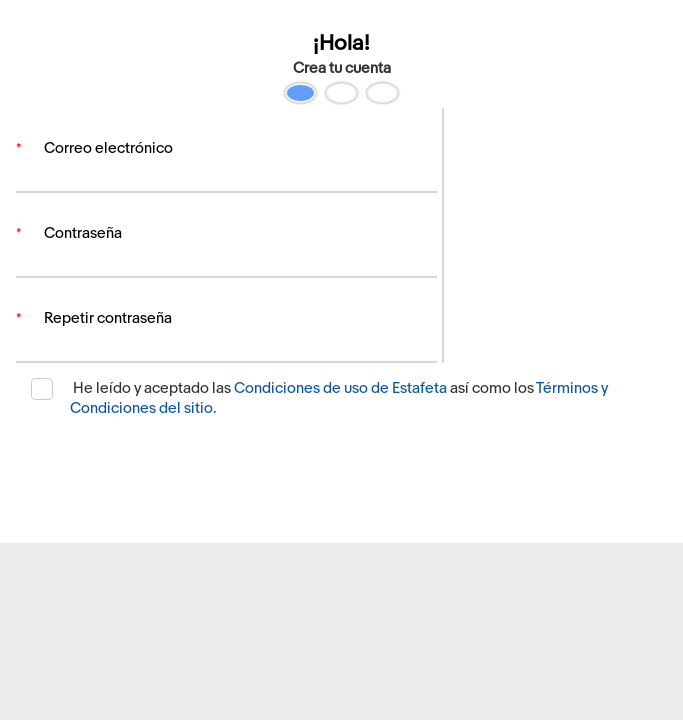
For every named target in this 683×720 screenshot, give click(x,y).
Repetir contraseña (108, 330)
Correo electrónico (108, 148)
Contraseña (83, 239)
